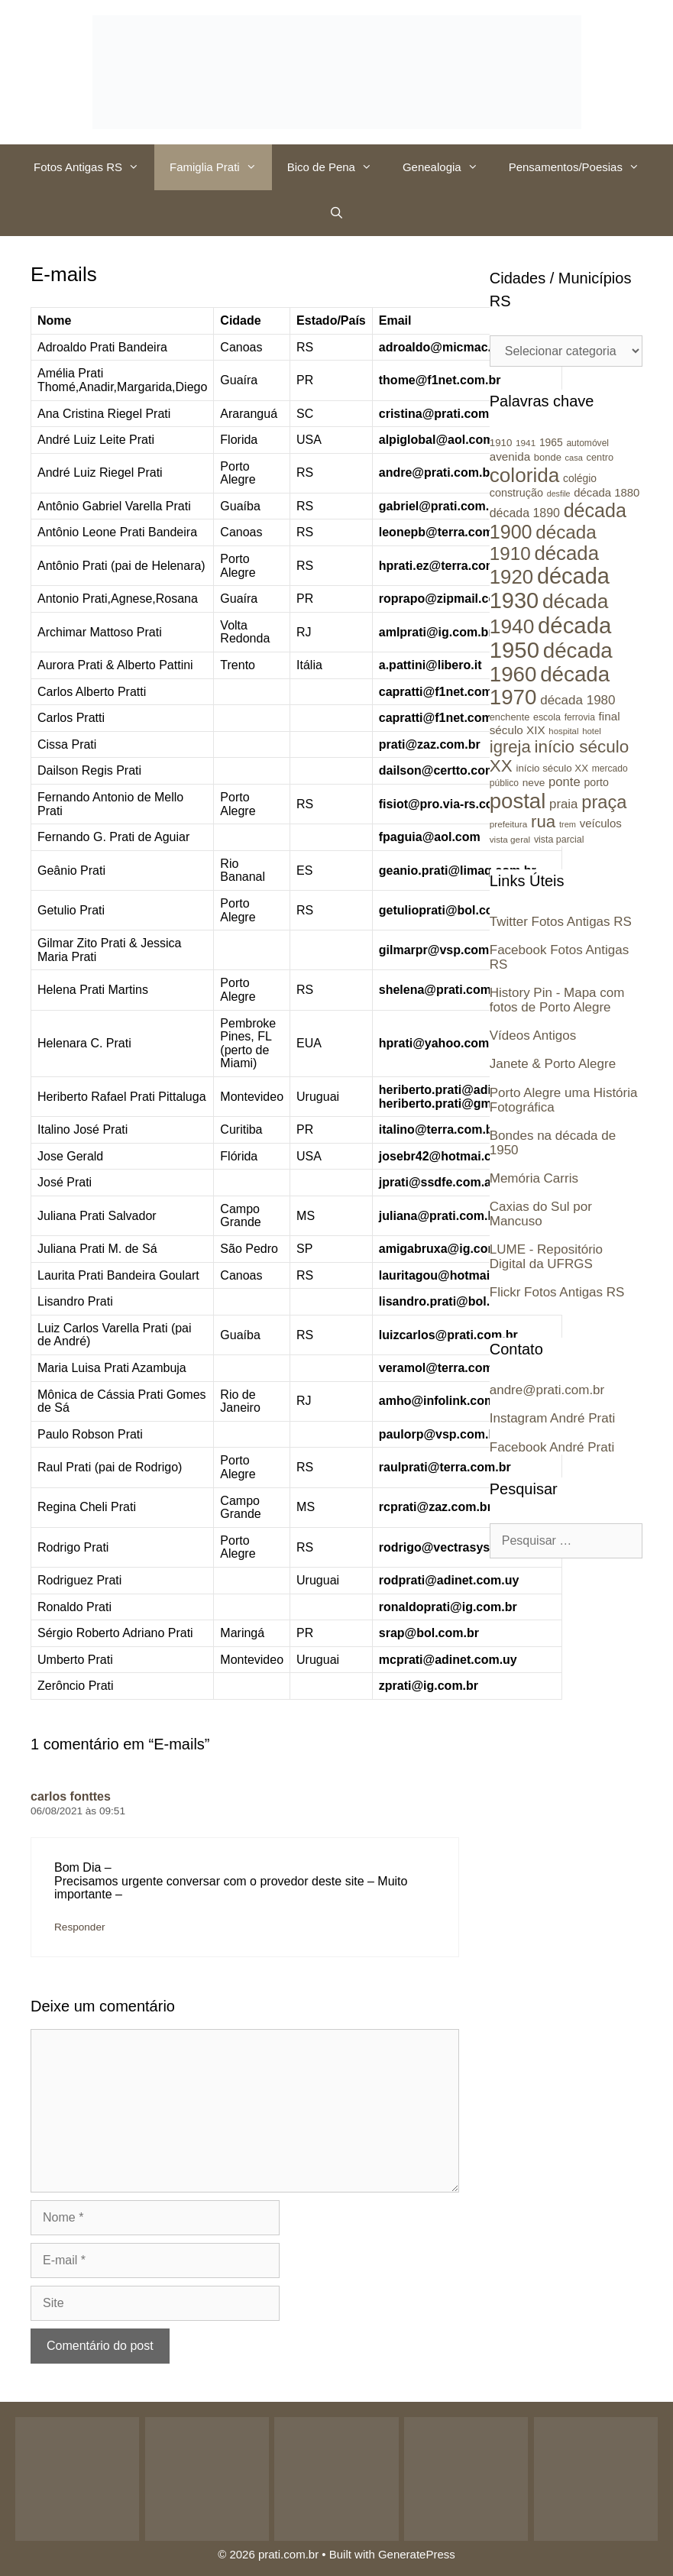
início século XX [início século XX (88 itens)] (559, 756)
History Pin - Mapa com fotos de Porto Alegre (557, 1000)
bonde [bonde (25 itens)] (547, 457)
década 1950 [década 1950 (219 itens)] (551, 637)
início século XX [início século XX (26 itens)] (552, 768)
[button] (138, 167)
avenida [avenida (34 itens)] (510, 456)
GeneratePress (416, 2554)
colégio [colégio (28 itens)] (580, 478)
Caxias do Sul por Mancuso (541, 1213)
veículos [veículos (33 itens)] (601, 823)
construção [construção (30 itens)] (516, 493)
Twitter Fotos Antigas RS (561, 921)
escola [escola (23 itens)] (547, 717)
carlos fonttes (71, 1796)
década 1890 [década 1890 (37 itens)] (525, 512)
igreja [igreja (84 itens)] (510, 746)
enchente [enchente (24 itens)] (510, 717)
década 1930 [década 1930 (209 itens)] (550, 588)
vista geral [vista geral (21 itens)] (510, 839)
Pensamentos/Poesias (582, 167)
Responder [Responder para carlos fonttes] (79, 1927)
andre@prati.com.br (547, 1390)
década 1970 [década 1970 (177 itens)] (550, 686)
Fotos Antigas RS (94, 167)
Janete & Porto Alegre (553, 1064)
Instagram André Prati (552, 1418)
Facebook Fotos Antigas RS (559, 957)
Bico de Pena (337, 167)
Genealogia (448, 167)
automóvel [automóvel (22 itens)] (587, 443)
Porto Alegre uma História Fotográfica (564, 1100)
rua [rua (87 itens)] (543, 821)
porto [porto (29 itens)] (596, 782)
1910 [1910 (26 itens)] (501, 442)
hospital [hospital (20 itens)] (563, 731)
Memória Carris (534, 1178)
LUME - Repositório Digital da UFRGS (546, 1256)
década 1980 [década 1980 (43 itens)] (577, 700)
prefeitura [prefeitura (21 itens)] (509, 824)
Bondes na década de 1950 (553, 1142)
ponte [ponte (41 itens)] (564, 782)
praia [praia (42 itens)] (563, 804)
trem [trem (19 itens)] (567, 824)
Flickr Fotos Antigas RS (557, 1292)
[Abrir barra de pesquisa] (336, 213)
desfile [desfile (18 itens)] (559, 493)
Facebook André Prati (552, 1447)
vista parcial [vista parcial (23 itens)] (559, 839)
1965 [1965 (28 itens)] (551, 442)
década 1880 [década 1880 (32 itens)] (606, 493)
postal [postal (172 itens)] (518, 801)
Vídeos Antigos (533, 1035)
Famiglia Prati (221, 167)
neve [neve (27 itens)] (534, 782)
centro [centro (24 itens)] (600, 457)
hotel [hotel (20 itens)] (591, 731)
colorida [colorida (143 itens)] (525, 475)
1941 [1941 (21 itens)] (525, 443)
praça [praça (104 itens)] (603, 802)
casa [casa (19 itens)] (574, 457)
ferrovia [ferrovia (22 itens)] (580, 717)
